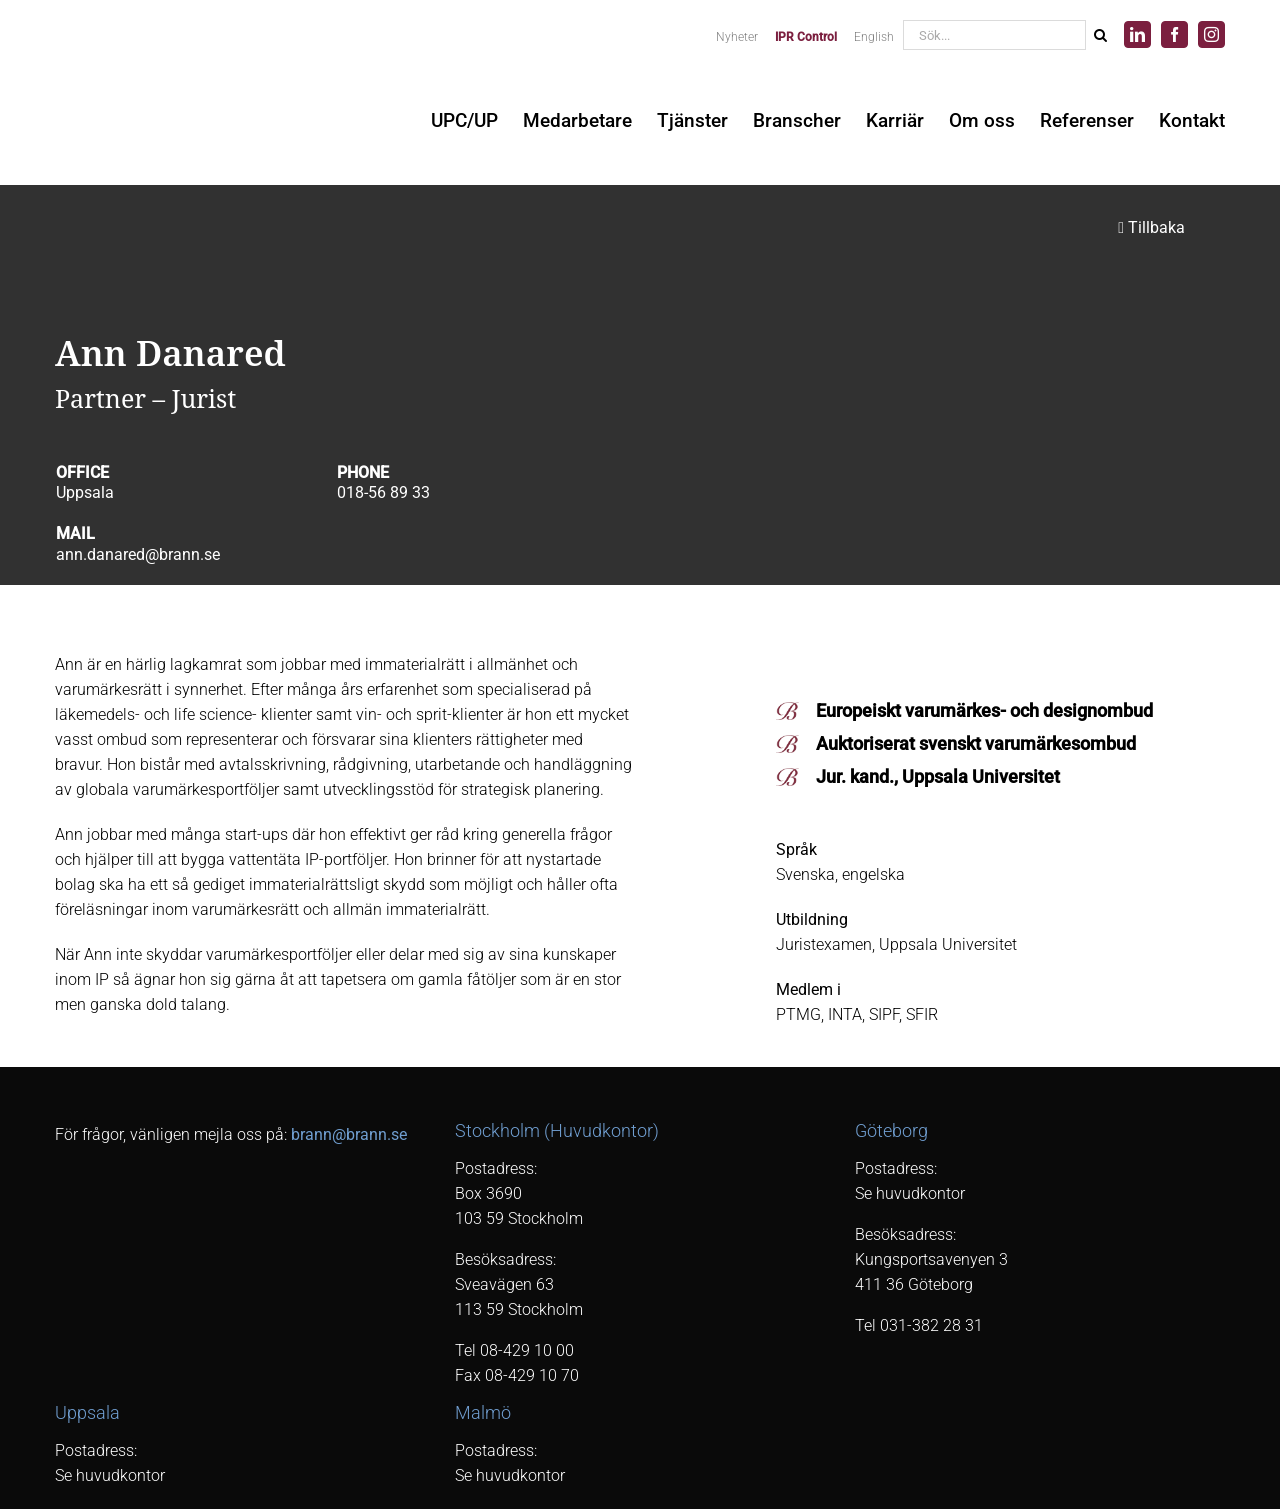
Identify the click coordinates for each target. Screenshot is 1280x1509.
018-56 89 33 (383, 492)
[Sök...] (994, 35)
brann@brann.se (349, 1134)
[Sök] (1100, 35)
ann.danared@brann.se (138, 554)
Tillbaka (1151, 227)
